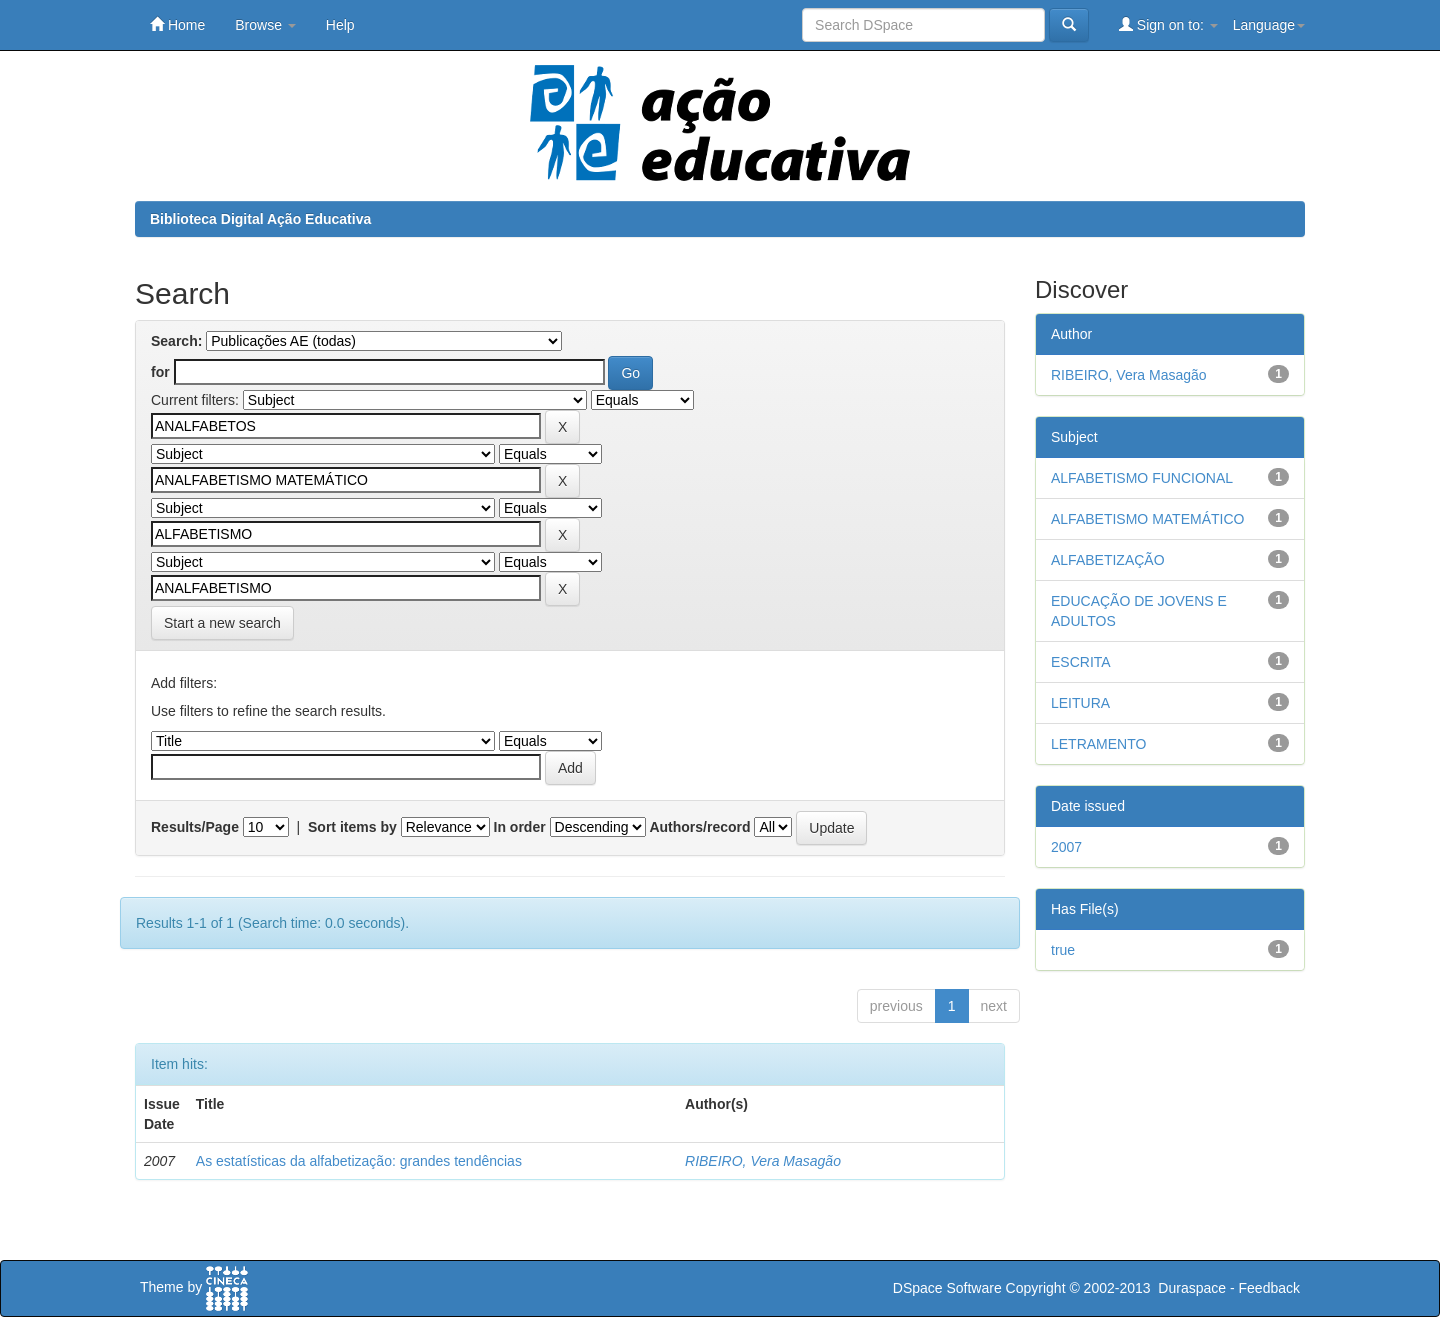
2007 (1066, 847)
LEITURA (1080, 703)
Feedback (1269, 1288)
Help (340, 25)
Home (177, 24)
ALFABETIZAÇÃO (1108, 560)
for (160, 372)
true (1063, 950)
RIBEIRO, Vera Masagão (763, 1161)
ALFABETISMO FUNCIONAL (1142, 478)
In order (520, 827)
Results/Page (195, 827)
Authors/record (699, 827)
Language (1269, 25)
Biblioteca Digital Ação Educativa (260, 219)
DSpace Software (947, 1288)
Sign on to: (1168, 24)
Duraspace (1192, 1288)
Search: (176, 341)
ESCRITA (1081, 662)
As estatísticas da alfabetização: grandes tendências (359, 1161)
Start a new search (222, 623)
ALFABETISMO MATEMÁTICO (1147, 519)
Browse (265, 25)
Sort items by (352, 827)
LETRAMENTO (1098, 744)
